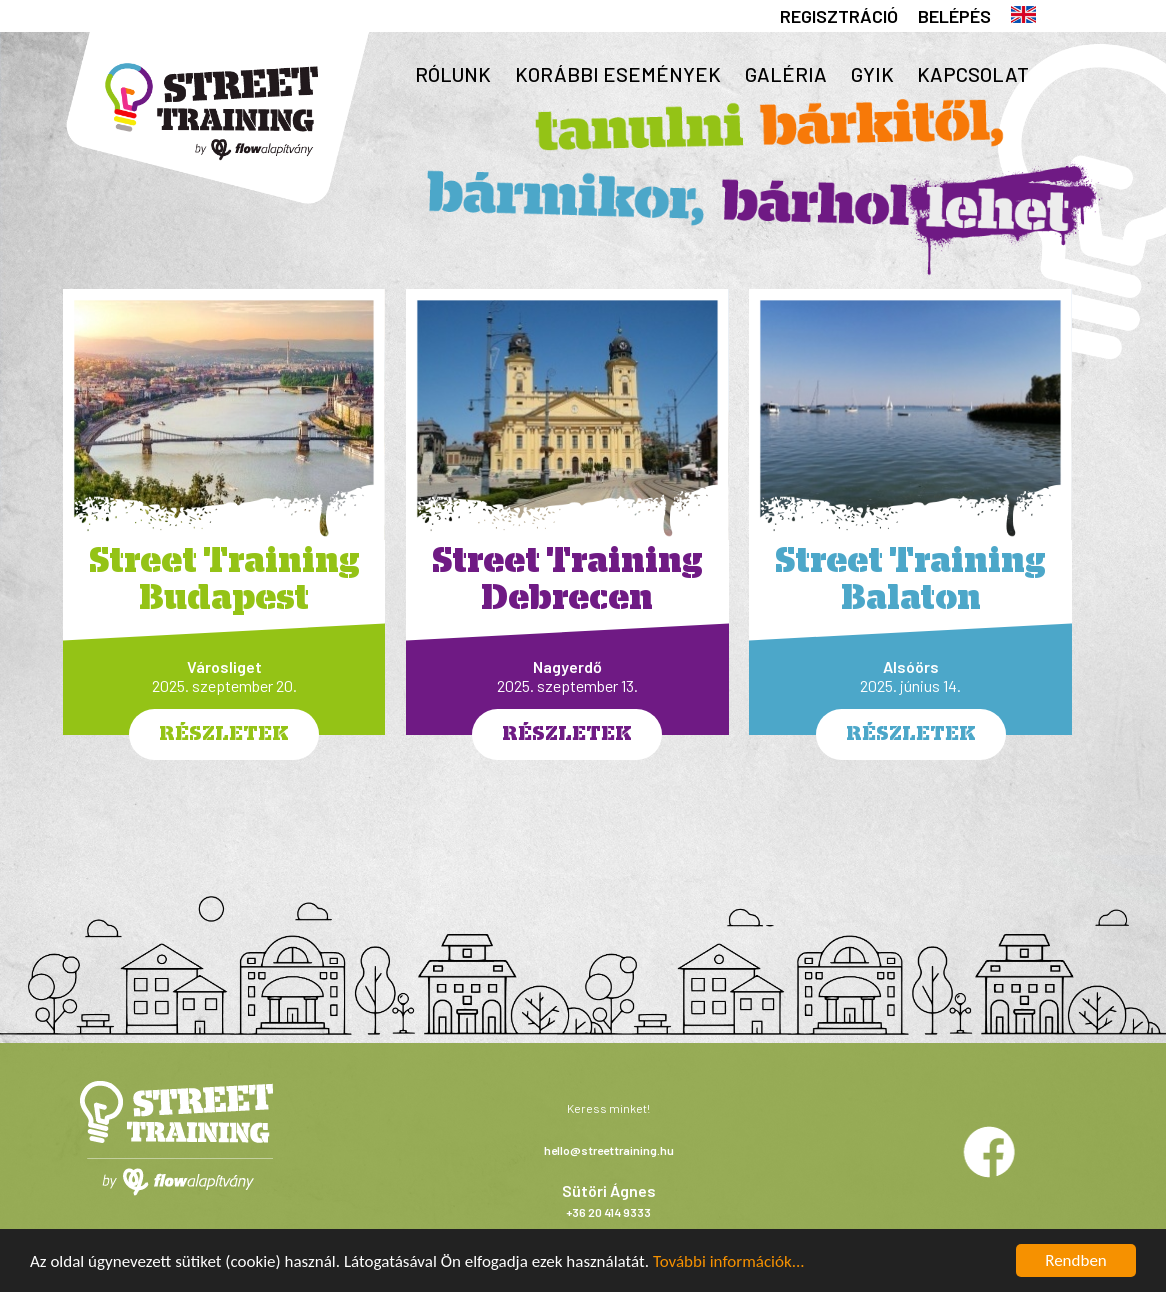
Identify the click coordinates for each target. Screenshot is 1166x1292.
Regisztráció (839, 16)
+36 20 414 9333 (608, 1212)
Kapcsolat (973, 74)
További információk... (729, 1261)
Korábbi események (618, 74)
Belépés (954, 16)
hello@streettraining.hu (609, 1150)
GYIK (872, 74)
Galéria (786, 74)
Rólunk (453, 74)
